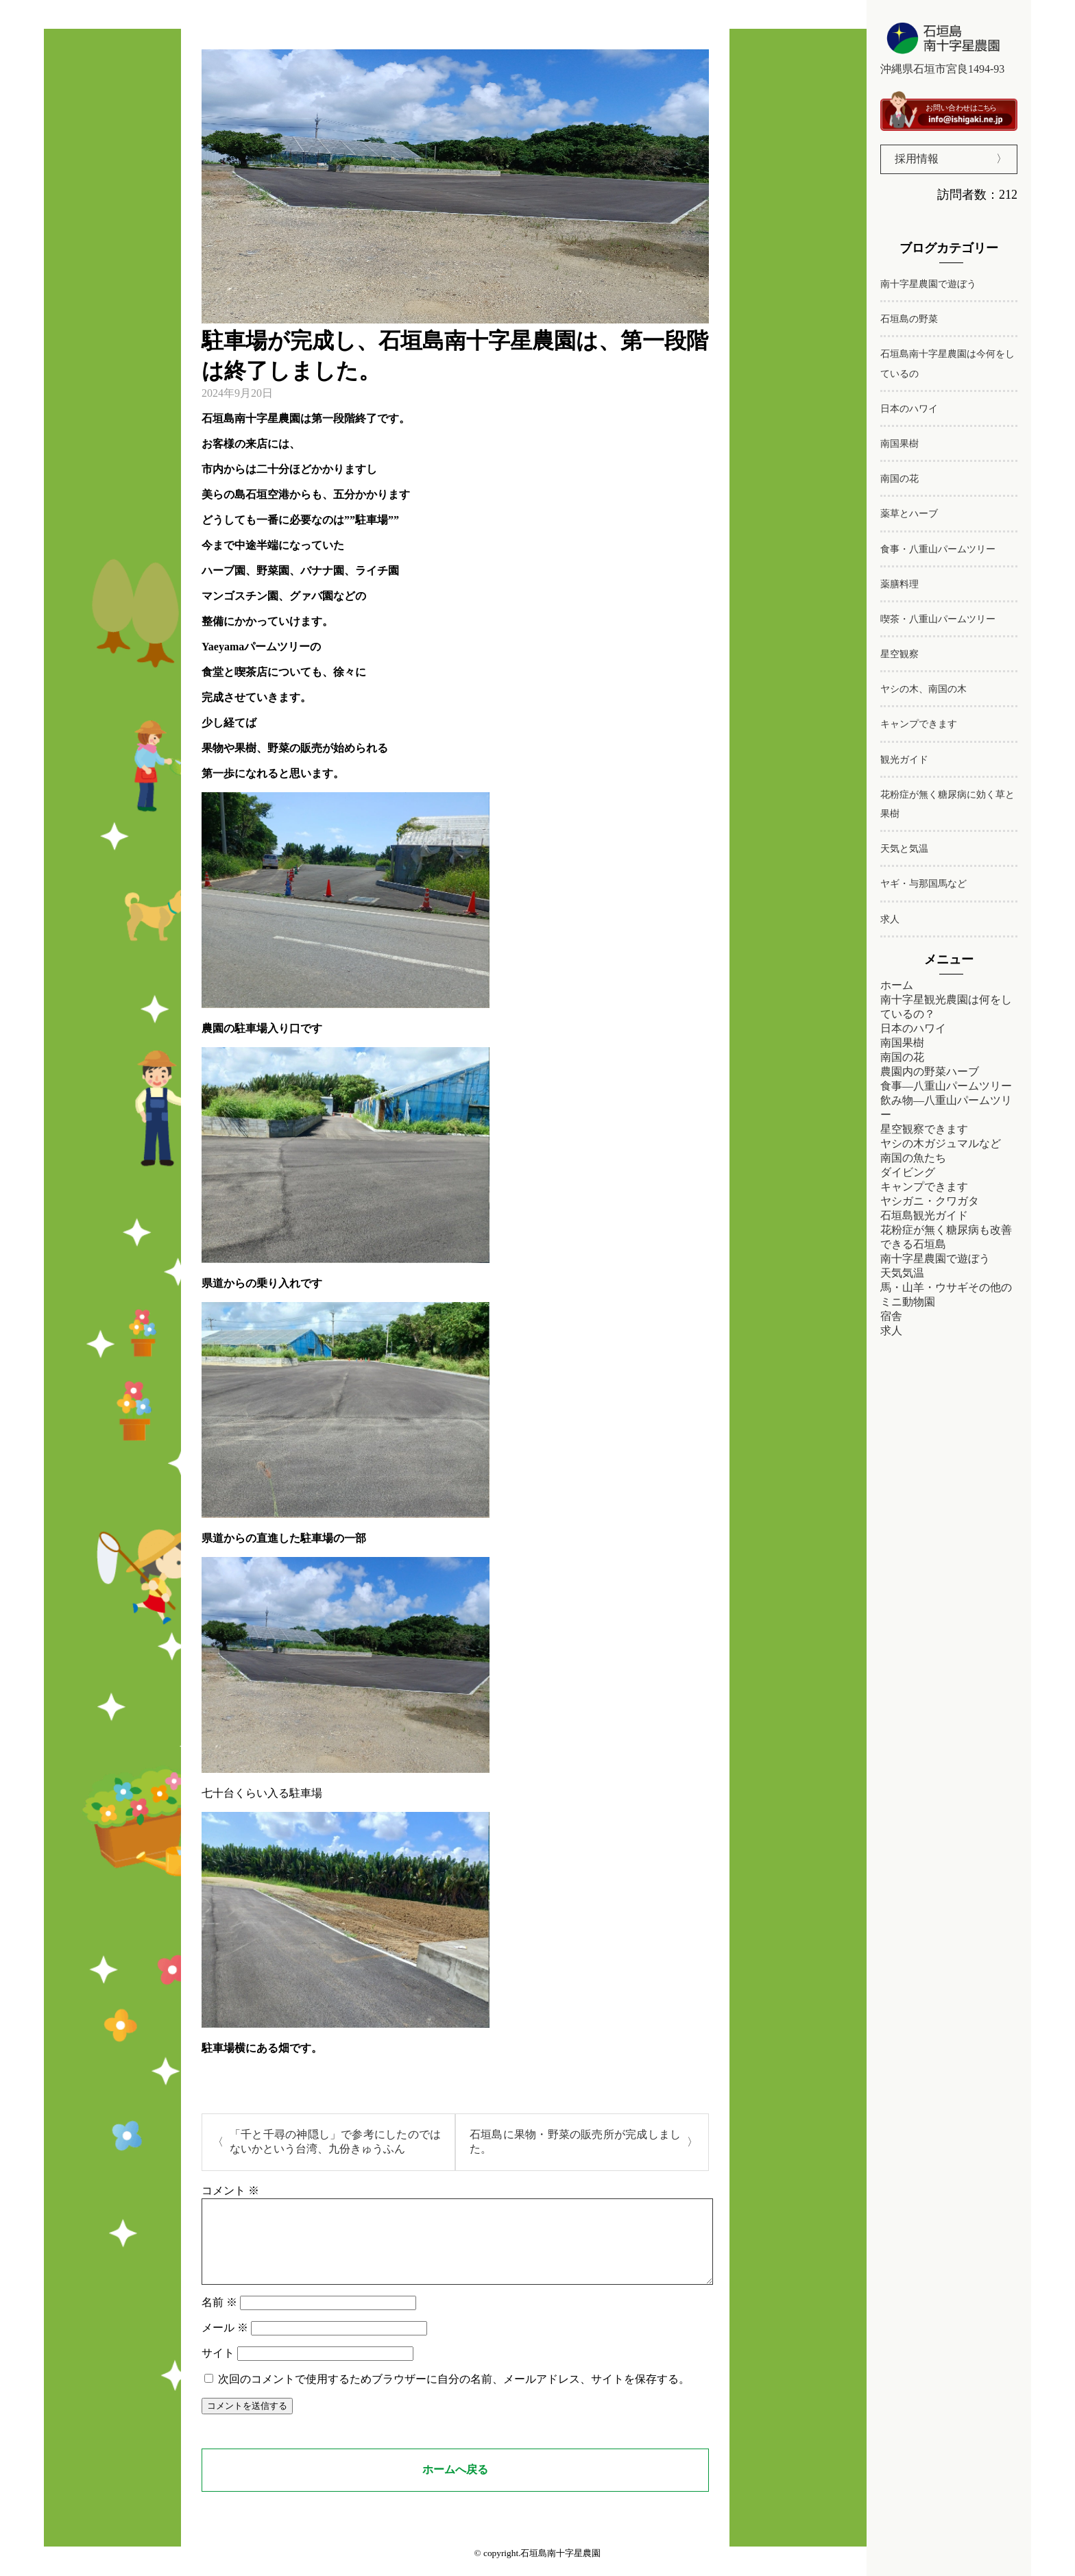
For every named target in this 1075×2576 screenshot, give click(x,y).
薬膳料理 (899, 584)
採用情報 (917, 158)
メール (225, 2344)
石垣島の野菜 (909, 319)
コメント (230, 2190)
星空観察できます (924, 1129)
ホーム (896, 985)
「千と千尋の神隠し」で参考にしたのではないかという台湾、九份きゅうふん (335, 2142)
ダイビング (907, 1172)
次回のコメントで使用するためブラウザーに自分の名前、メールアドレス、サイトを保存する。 (454, 2395)
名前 (219, 2318)
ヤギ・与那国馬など (923, 884)
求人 (889, 919)
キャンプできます (918, 724)
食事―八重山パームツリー (946, 1086)
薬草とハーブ (909, 513)
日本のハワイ (909, 409)
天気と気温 (904, 849)
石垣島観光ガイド (924, 1215)
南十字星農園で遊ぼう (928, 284)
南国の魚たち (913, 1158)
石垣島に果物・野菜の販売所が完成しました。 (575, 2142)
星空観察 (899, 654)
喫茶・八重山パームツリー (937, 619)
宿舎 (891, 1316)
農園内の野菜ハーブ (929, 1071)
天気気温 (902, 1273)
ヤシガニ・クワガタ (929, 1201)
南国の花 (899, 479)
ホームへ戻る (455, 2486)
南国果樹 (899, 444)
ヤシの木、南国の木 (923, 689)
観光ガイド (904, 760)
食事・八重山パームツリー (937, 549)
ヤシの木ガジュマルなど (940, 1143)
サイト (218, 2369)
